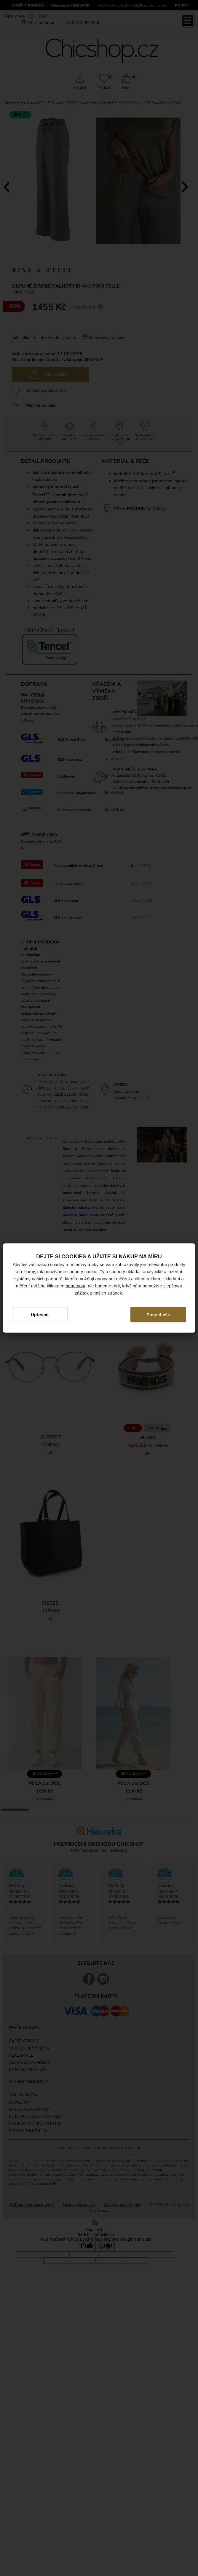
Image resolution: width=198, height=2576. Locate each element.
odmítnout (75, 1285)
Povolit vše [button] (158, 1314)
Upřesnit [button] (40, 1314)
